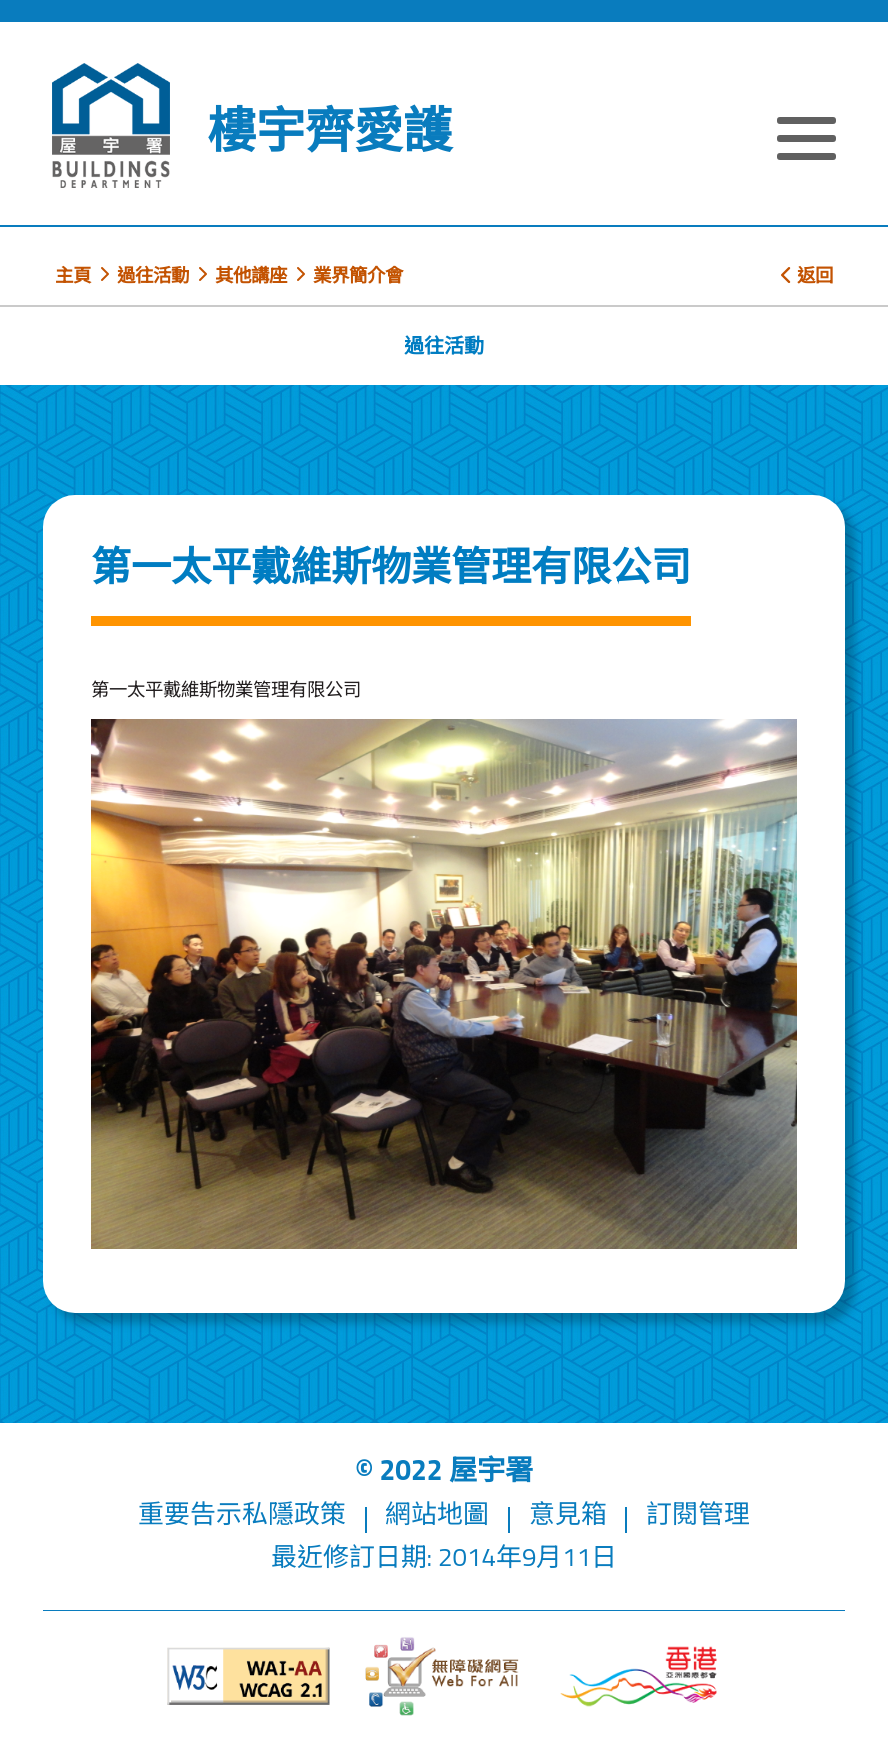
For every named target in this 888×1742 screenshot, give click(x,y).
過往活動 (153, 275)
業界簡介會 (358, 275)
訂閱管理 (698, 1513)
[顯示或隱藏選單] (806, 141)
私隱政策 (294, 1513)
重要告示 (190, 1513)
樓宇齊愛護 (329, 130)
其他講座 (251, 275)
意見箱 (568, 1513)
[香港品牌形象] (639, 1676)
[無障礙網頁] (444, 1677)
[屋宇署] (111, 125)
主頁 (73, 275)
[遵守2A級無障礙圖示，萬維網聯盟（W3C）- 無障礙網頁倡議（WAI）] (249, 1676)
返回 (807, 275)
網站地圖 (437, 1513)
